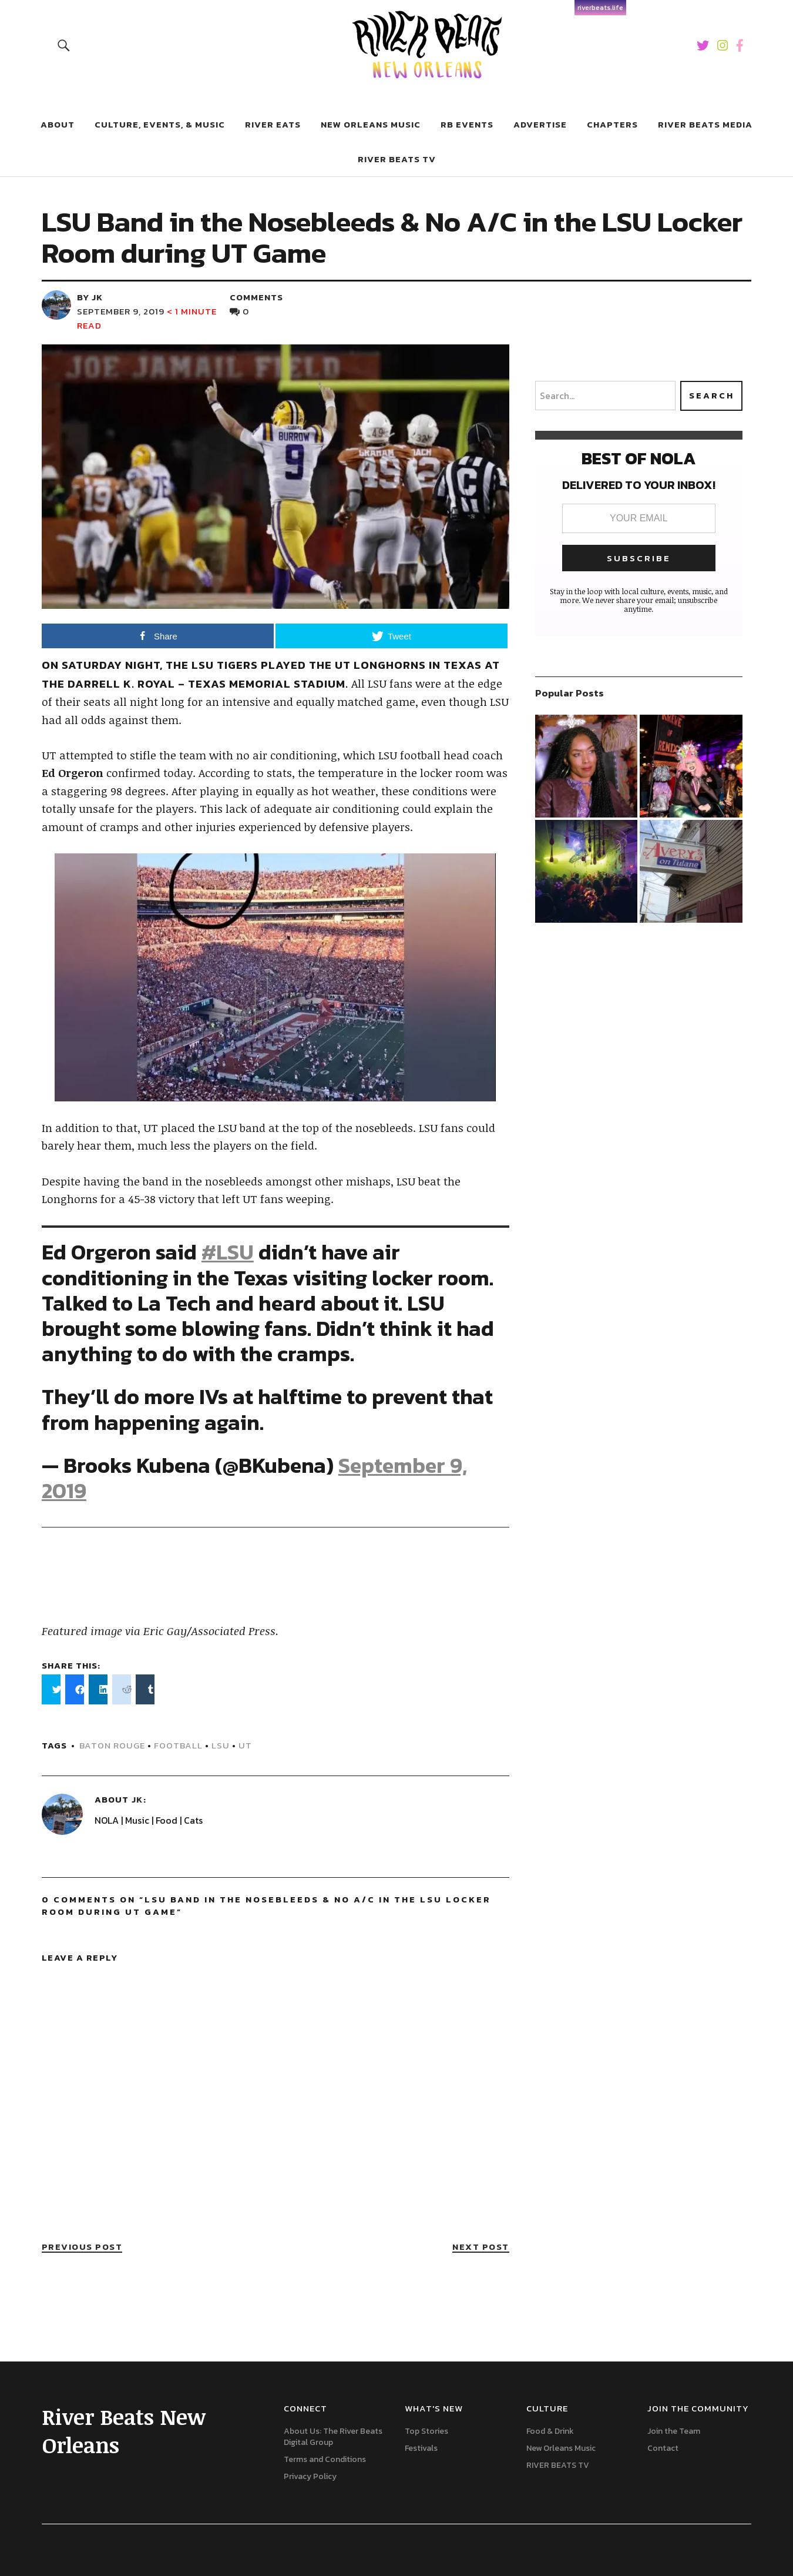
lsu (220, 1745)
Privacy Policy (310, 2476)
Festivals (421, 2448)
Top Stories (426, 2431)
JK (137, 1799)
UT (245, 1745)
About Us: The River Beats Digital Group (333, 2436)
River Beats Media (705, 124)
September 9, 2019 (120, 311)
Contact (662, 2448)
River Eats (273, 124)
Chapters (612, 124)
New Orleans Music (371, 124)
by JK (90, 297)
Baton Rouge (112, 1745)
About (58, 124)
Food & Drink (550, 2431)
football (178, 1745)
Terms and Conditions (325, 2459)
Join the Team (673, 2431)
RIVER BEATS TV (397, 159)
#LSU (227, 1252)
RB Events (467, 124)
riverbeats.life (600, 7)
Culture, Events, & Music (160, 124)
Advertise (540, 124)
